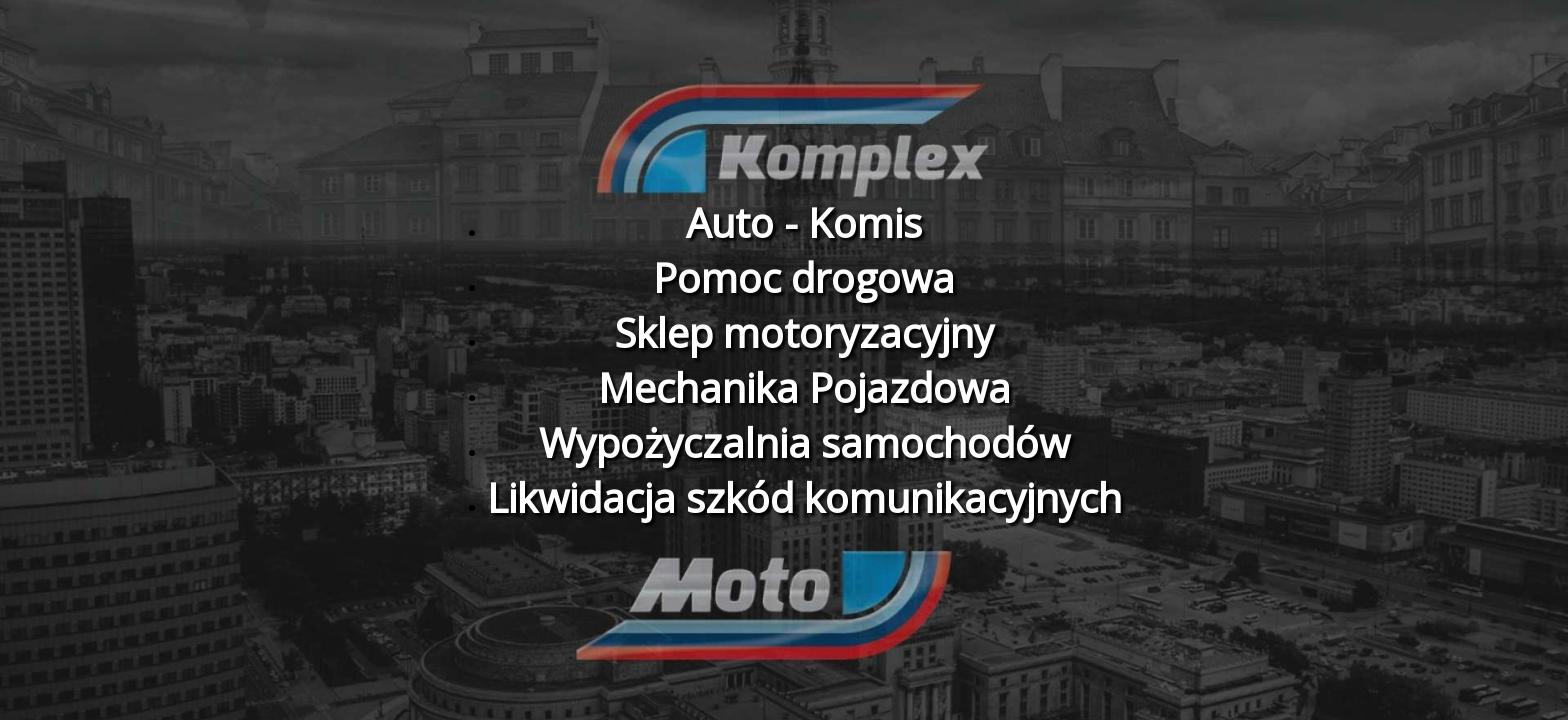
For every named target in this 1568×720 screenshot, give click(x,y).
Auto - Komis (804, 222)
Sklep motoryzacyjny (804, 332)
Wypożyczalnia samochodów (804, 442)
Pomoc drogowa (804, 277)
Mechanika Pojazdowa (804, 387)
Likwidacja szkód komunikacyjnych (804, 497)
